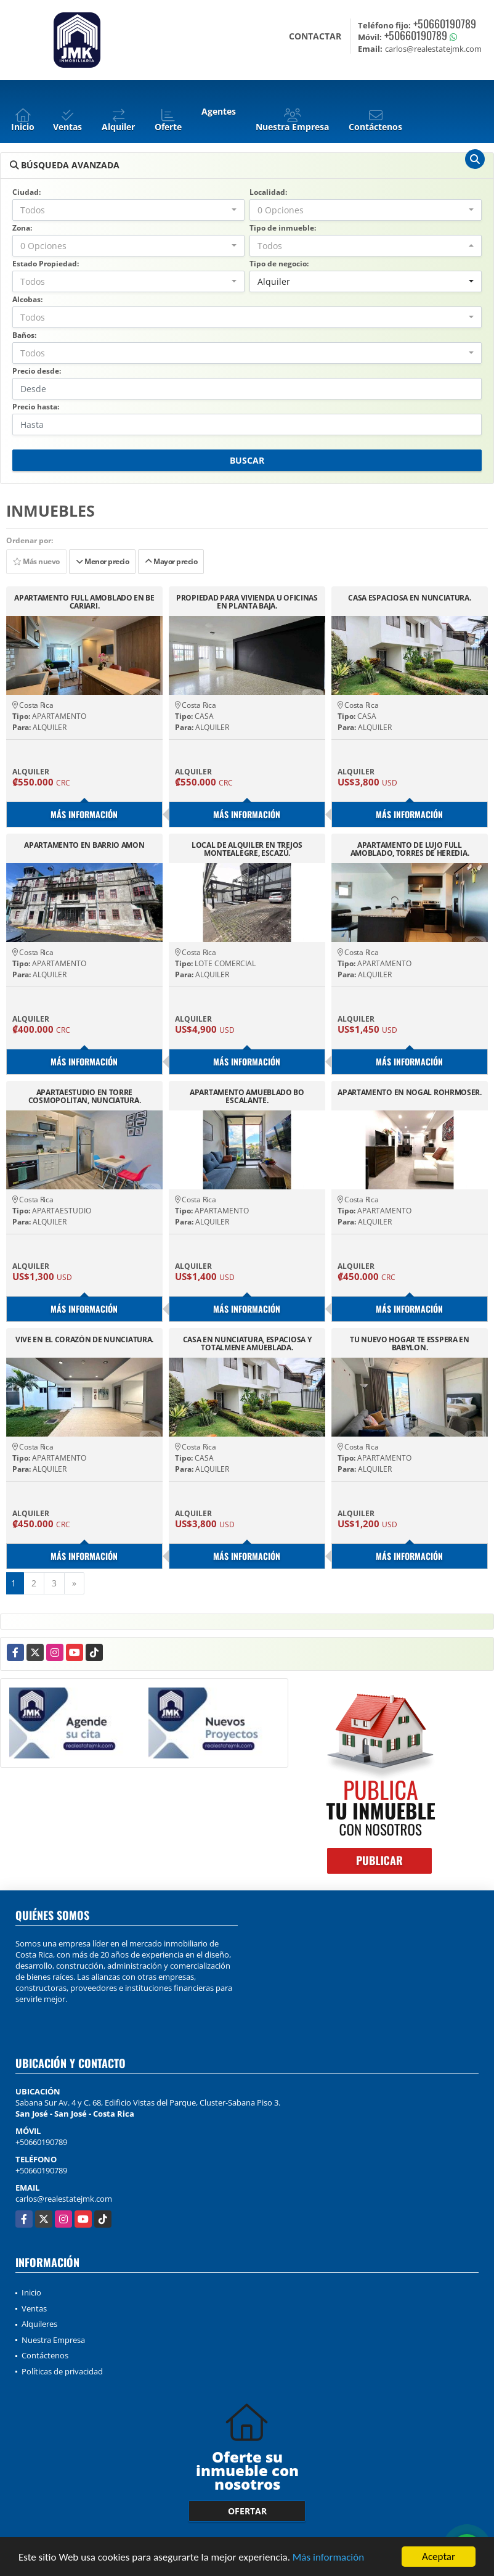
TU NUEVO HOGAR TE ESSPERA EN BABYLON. (409, 1343)
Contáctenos (45, 2355)
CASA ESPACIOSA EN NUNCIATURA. (409, 598)
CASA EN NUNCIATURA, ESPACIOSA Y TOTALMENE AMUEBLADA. (247, 1343)
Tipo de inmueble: (282, 228)
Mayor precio (171, 561)
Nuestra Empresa (53, 2339)
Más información (328, 2557)
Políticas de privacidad (62, 2371)
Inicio (31, 2292)
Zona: (22, 228)
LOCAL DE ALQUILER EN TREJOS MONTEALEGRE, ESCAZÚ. (247, 849)
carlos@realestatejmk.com (63, 2198)
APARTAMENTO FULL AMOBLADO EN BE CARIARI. (84, 602)
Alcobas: (27, 299)
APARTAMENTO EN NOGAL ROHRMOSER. (410, 1092)
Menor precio (102, 561)
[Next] (74, 1583)
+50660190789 (444, 23)
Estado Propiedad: (45, 263)
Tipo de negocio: (279, 263)
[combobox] (128, 210)
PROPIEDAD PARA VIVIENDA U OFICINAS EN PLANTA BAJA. (247, 602)
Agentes (218, 111)
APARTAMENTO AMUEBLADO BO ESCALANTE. (247, 1096)
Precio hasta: (35, 406)
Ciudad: (26, 192)
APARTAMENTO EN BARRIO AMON (84, 845)
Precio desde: (36, 371)
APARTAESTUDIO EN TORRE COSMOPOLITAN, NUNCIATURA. (84, 1096)
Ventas (34, 2308)
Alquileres (39, 2323)
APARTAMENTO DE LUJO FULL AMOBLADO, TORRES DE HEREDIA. (409, 849)
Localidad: (268, 192)
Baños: (24, 335)
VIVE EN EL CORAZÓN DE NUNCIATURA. (84, 1340)
